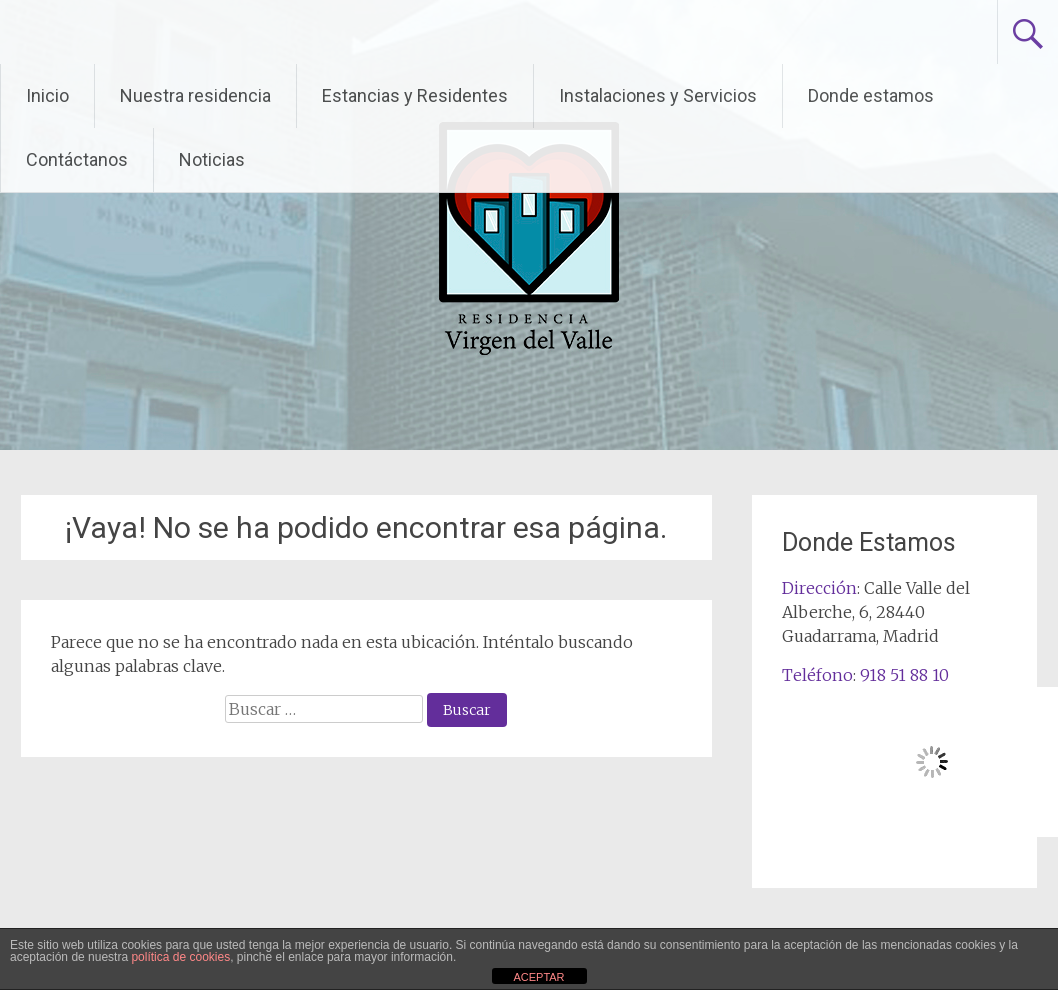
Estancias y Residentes (415, 95)
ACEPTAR (538, 977)
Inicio (47, 95)
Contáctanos (77, 159)
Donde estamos (871, 95)
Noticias (212, 159)
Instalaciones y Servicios (658, 95)
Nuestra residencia (195, 95)
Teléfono (817, 675)
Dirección (819, 588)
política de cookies (180, 957)
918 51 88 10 (904, 675)
